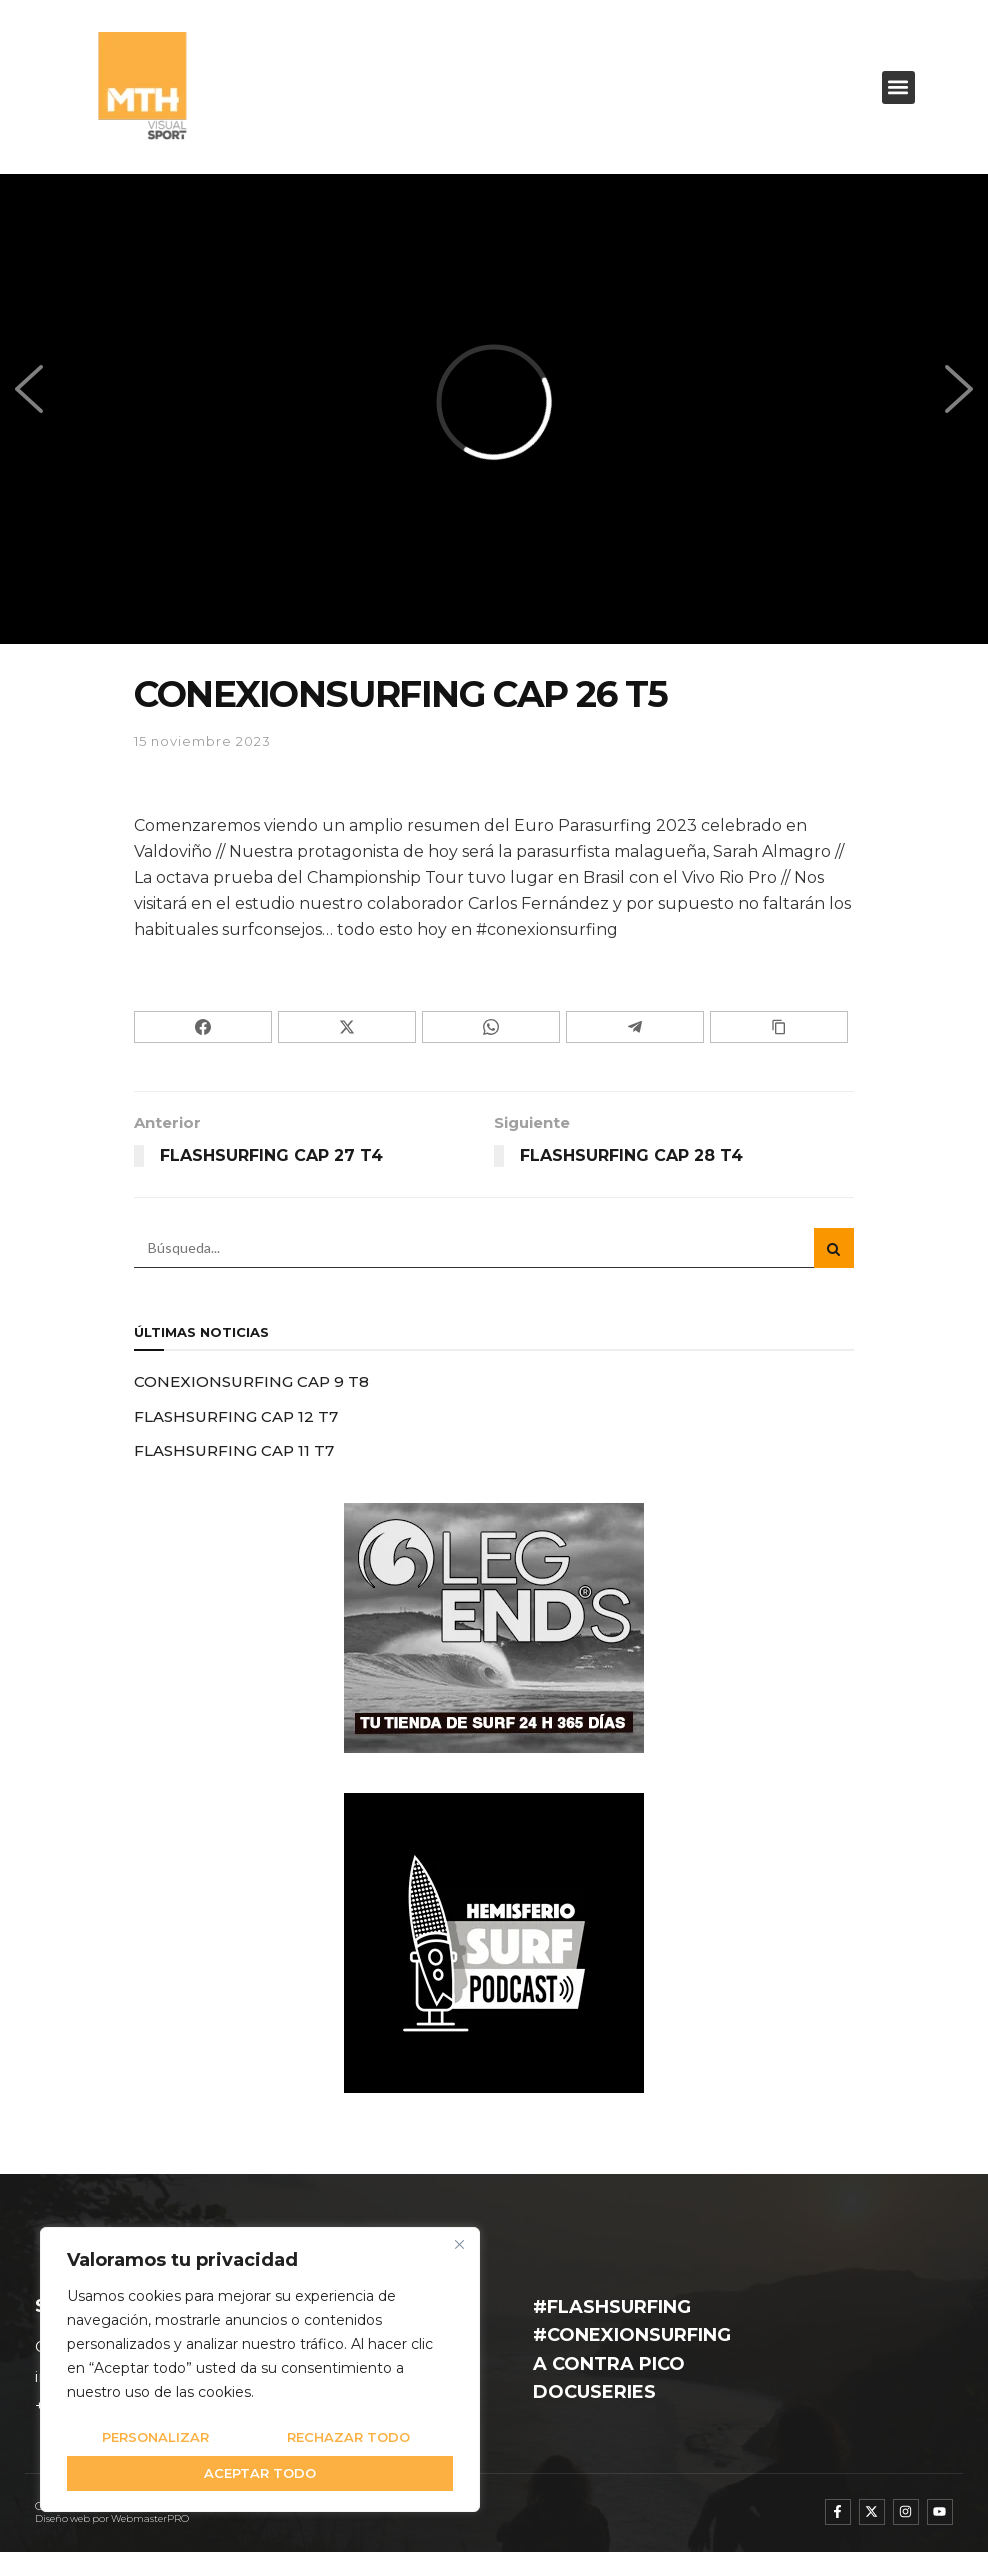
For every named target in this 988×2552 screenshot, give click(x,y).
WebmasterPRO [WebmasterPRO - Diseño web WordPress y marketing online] (150, 2518)
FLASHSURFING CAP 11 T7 (234, 1450)
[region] (260, 2369)
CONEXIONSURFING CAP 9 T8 (251, 1381)
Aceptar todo (260, 2473)
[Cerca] (459, 2244)
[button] (898, 87)
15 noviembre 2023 (202, 741)
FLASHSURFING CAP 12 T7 (236, 1416)
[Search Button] (834, 1248)
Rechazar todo (348, 2437)
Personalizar (155, 2437)
